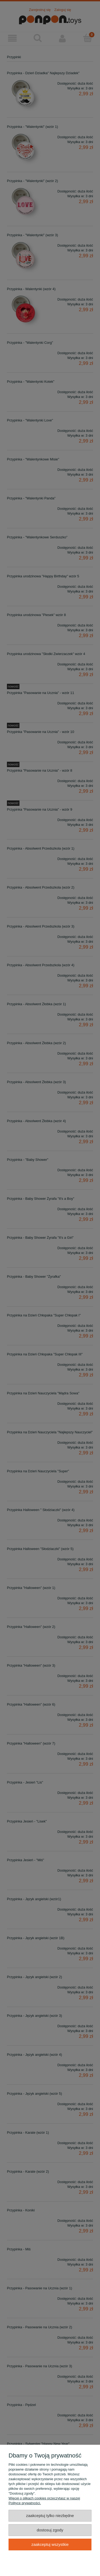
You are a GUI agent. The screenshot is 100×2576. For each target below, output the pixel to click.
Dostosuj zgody (50, 2530)
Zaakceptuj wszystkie (50, 2544)
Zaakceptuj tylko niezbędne (50, 2515)
